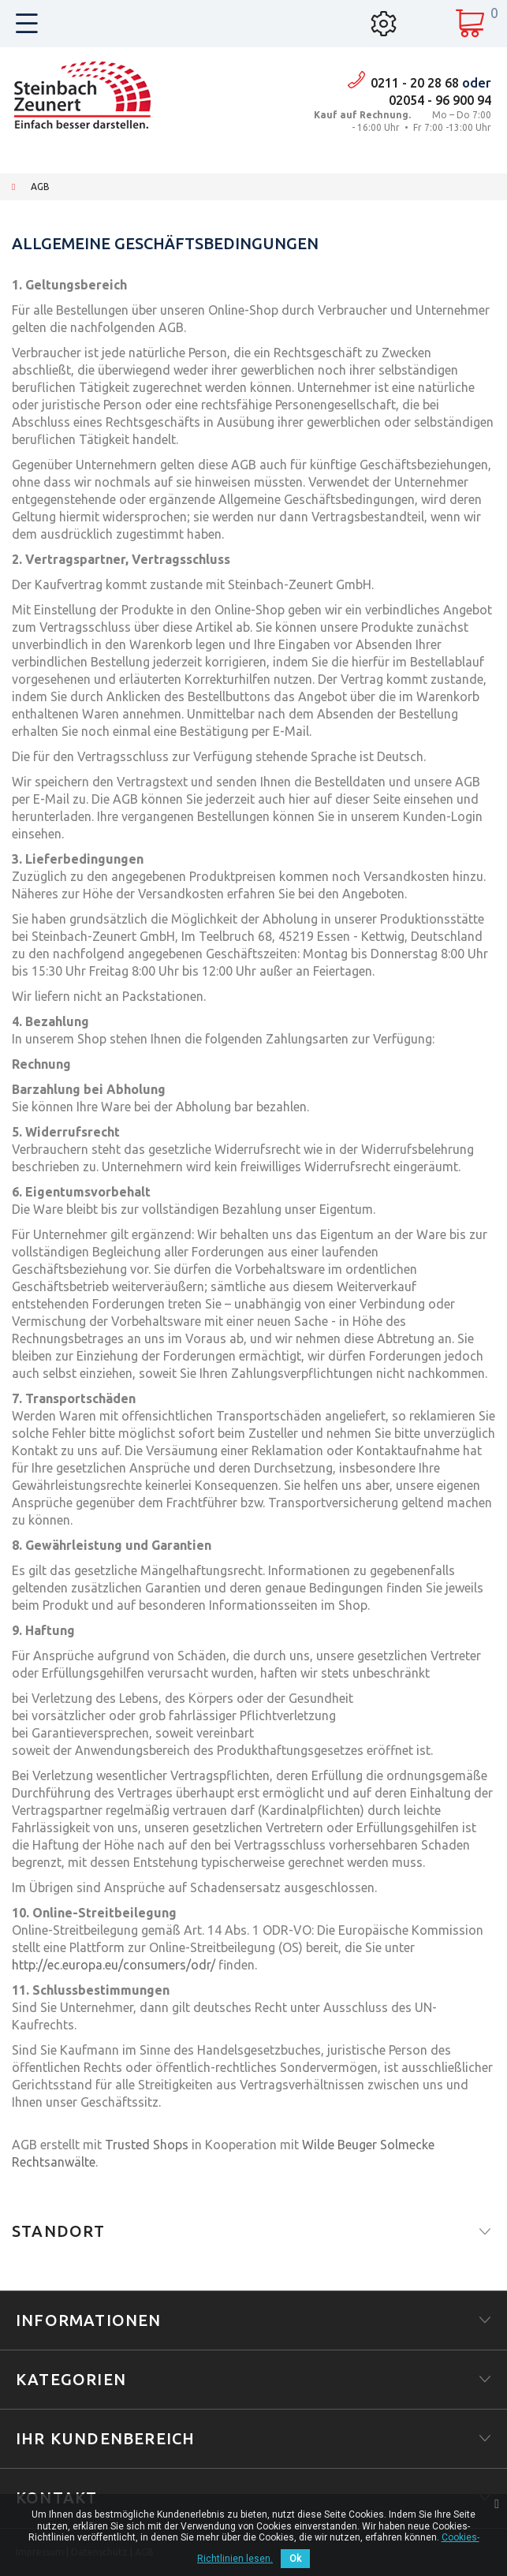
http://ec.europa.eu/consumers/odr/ (113, 1965)
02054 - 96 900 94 (440, 100)
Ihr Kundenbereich (105, 2438)
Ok (295, 2558)
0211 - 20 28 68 (415, 83)
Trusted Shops (146, 2144)
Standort (59, 2231)
